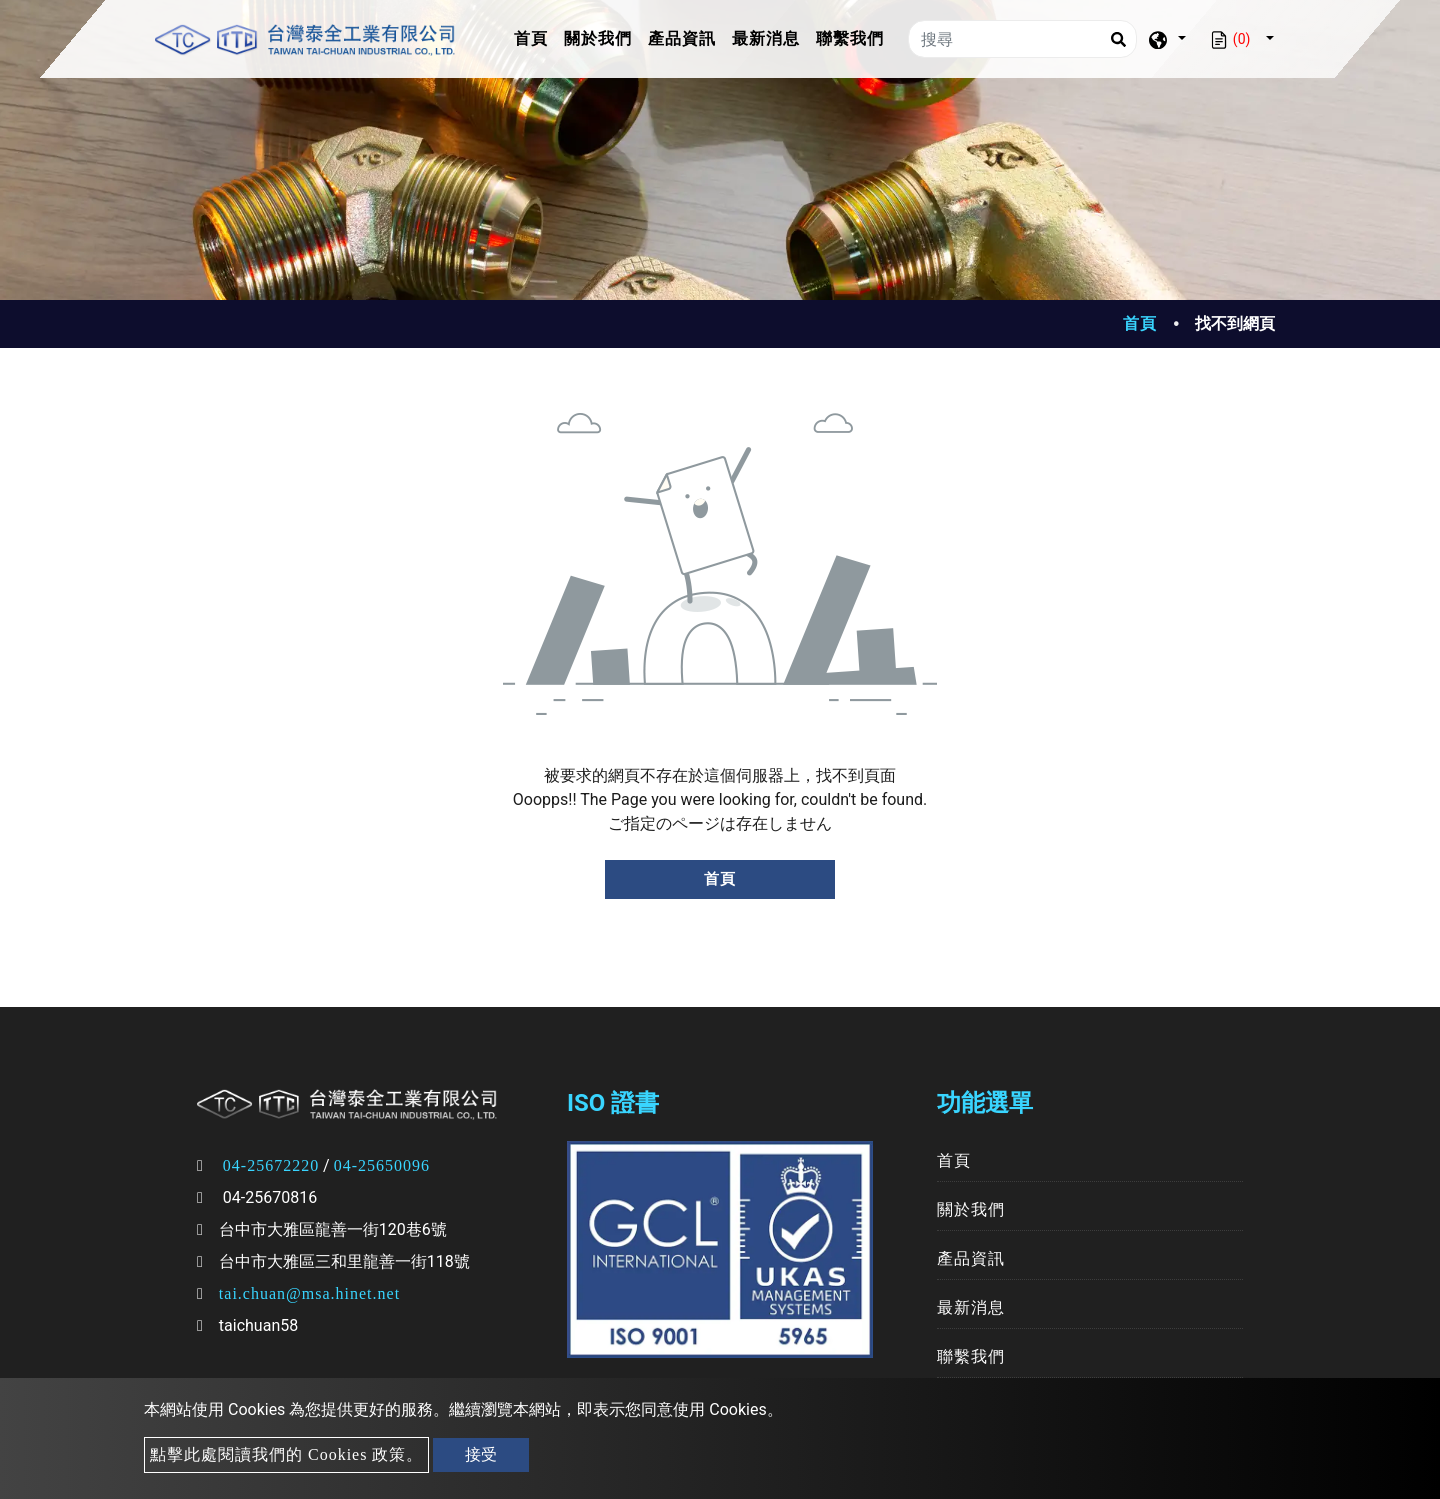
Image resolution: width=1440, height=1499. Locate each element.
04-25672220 (271, 1165)
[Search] (1118, 39)
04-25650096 (382, 1165)
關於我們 (598, 38)
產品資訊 (682, 38)
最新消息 (766, 38)
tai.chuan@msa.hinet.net (309, 1293)
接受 (481, 1454)
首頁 (535, 36)
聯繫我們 (850, 38)
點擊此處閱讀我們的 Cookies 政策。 (286, 1454)
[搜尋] (1022, 39)
